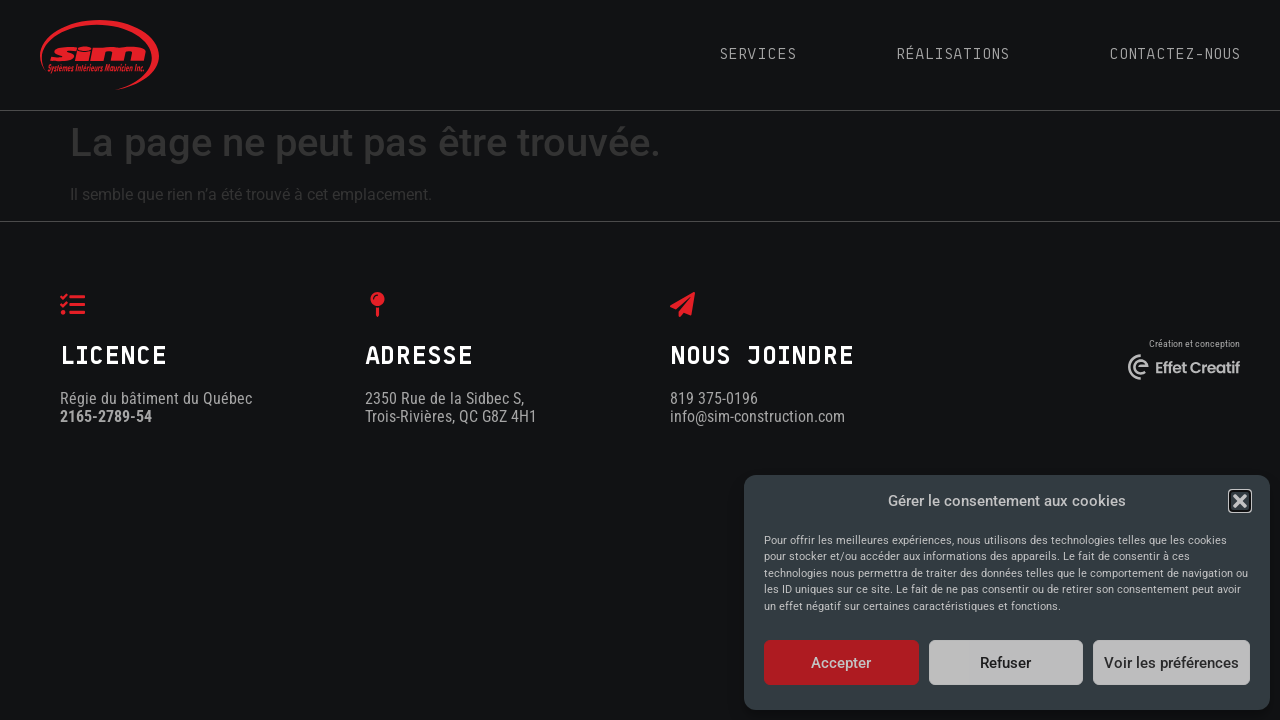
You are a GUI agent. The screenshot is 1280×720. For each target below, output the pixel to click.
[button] (1240, 501)
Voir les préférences (1171, 663)
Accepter (841, 663)
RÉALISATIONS (952, 54)
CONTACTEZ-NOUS (1174, 54)
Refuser (1005, 663)
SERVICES (757, 54)
